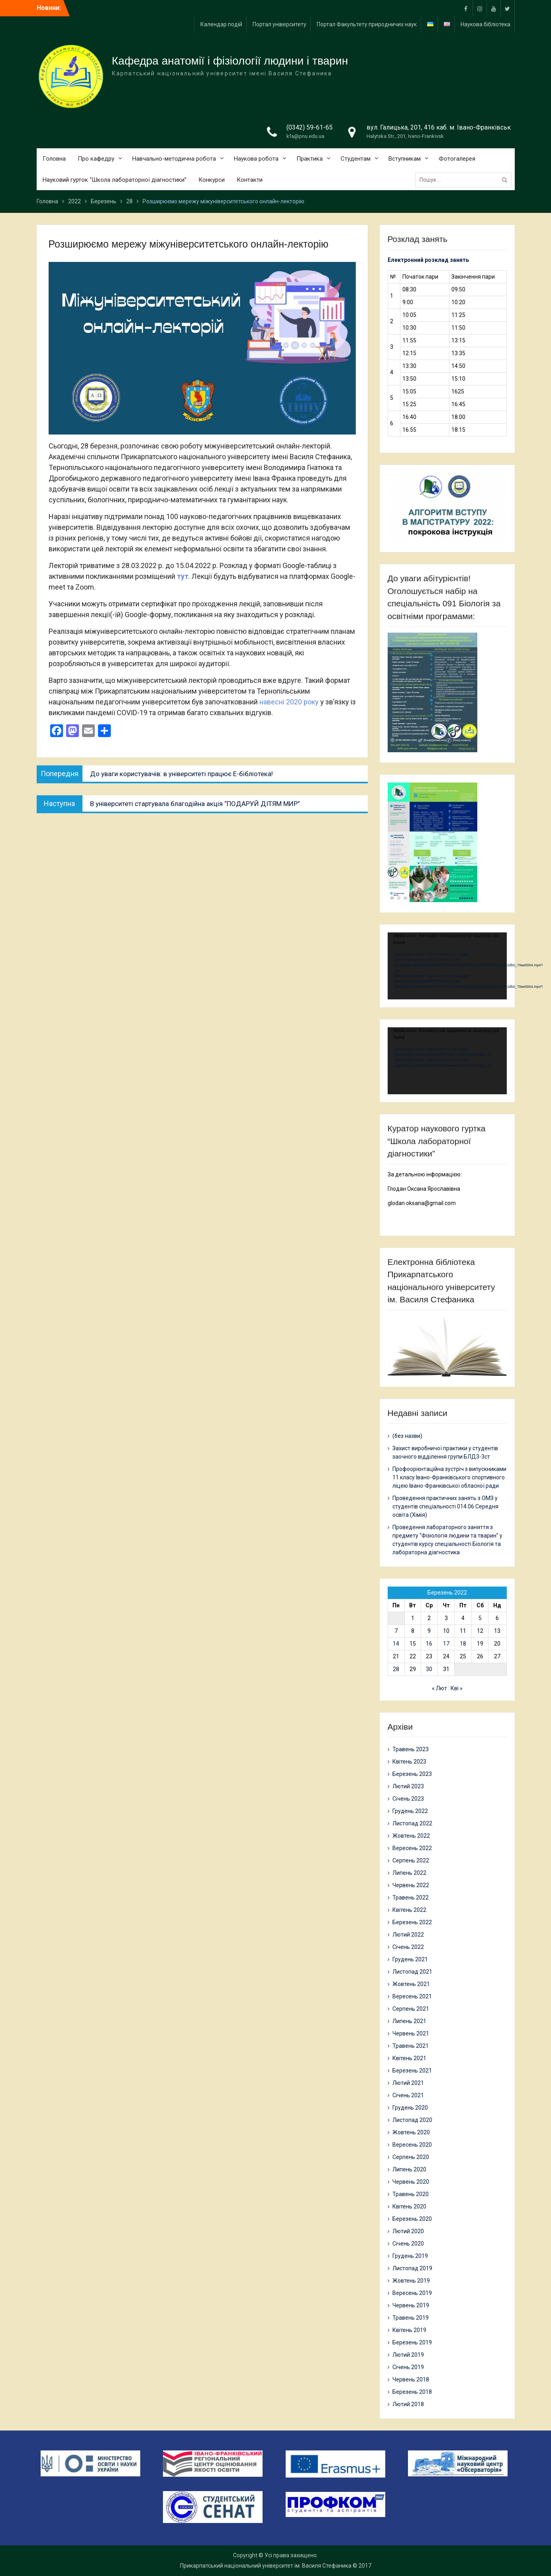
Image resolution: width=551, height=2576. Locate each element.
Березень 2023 (412, 1774)
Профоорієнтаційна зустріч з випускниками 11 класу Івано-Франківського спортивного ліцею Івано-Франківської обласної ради (449, 1477)
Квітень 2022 (409, 1910)
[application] (447, 965)
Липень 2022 (409, 1873)
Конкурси (211, 179)
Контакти (250, 179)
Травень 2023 (410, 1749)
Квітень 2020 (409, 2206)
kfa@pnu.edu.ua (305, 136)
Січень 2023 (408, 1798)
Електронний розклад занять (428, 260)
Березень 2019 (412, 2342)
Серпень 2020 (410, 2157)
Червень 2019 (410, 2305)
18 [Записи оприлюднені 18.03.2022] (463, 1643)
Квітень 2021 (409, 2058)
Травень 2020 (410, 2194)
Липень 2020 (409, 2169)
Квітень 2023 (409, 1761)
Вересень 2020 (412, 2144)
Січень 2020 (408, 2243)
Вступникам (404, 158)
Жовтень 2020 (411, 2132)
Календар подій (221, 24)
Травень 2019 (410, 2317)
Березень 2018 (412, 2392)
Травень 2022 (410, 1897)
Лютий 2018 (408, 2404)
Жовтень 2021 (411, 1984)
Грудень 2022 (410, 1811)
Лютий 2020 (408, 2231)
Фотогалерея (457, 158)
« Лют (439, 1688)
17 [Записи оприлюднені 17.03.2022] (446, 1643)
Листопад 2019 (412, 2268)
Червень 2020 (410, 2182)
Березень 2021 (412, 2070)
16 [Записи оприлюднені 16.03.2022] (429, 1643)
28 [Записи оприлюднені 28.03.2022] (396, 1669)
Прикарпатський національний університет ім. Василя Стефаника (265, 2565)
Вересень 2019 (412, 2293)
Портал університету (279, 24)
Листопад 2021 (412, 1971)
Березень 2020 (412, 2219)
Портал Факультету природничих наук (367, 24)
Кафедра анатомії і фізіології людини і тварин (230, 61)
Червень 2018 (410, 2379)
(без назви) (407, 1436)
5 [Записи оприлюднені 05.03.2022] (480, 1618)
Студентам (356, 158)
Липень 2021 (409, 2021)
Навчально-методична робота (174, 158)
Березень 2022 (412, 1922)
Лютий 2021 (408, 2083)
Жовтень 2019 (411, 2280)
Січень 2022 (408, 1947)
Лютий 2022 (408, 1934)
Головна (54, 158)
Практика (309, 158)
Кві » (457, 1688)
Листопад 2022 (412, 1823)
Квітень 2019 (409, 2330)
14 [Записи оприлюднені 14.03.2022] (396, 1643)
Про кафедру (96, 158)
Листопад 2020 (412, 2120)
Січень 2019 (408, 2367)
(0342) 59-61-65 (309, 127)
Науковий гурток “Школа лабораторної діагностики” (114, 179)
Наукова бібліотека (485, 24)
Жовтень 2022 (411, 1836)
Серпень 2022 (410, 1860)
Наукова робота (256, 158)
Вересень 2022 (412, 1848)
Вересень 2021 (412, 1996)
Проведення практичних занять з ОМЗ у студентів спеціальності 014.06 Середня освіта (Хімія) (445, 1506)
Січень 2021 (408, 2095)
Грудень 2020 (410, 2107)
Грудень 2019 (410, 2256)
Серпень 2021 (410, 2009)
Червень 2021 (410, 2033)
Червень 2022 (410, 1885)
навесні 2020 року (289, 702)
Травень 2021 (410, 2046)
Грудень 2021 (410, 1959)
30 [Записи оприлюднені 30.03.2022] (429, 1669)
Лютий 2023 (408, 1786)
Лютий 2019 (408, 2355)
